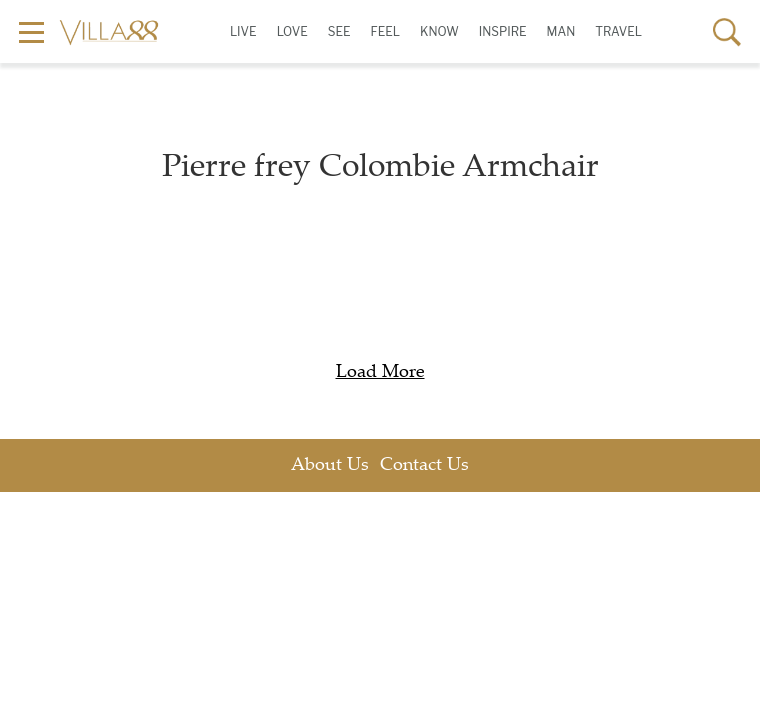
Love (292, 31)
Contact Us (424, 466)
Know (439, 31)
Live (243, 31)
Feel (385, 31)
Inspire (503, 31)
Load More (380, 373)
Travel (618, 31)
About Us (330, 466)
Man (561, 31)
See (339, 31)
